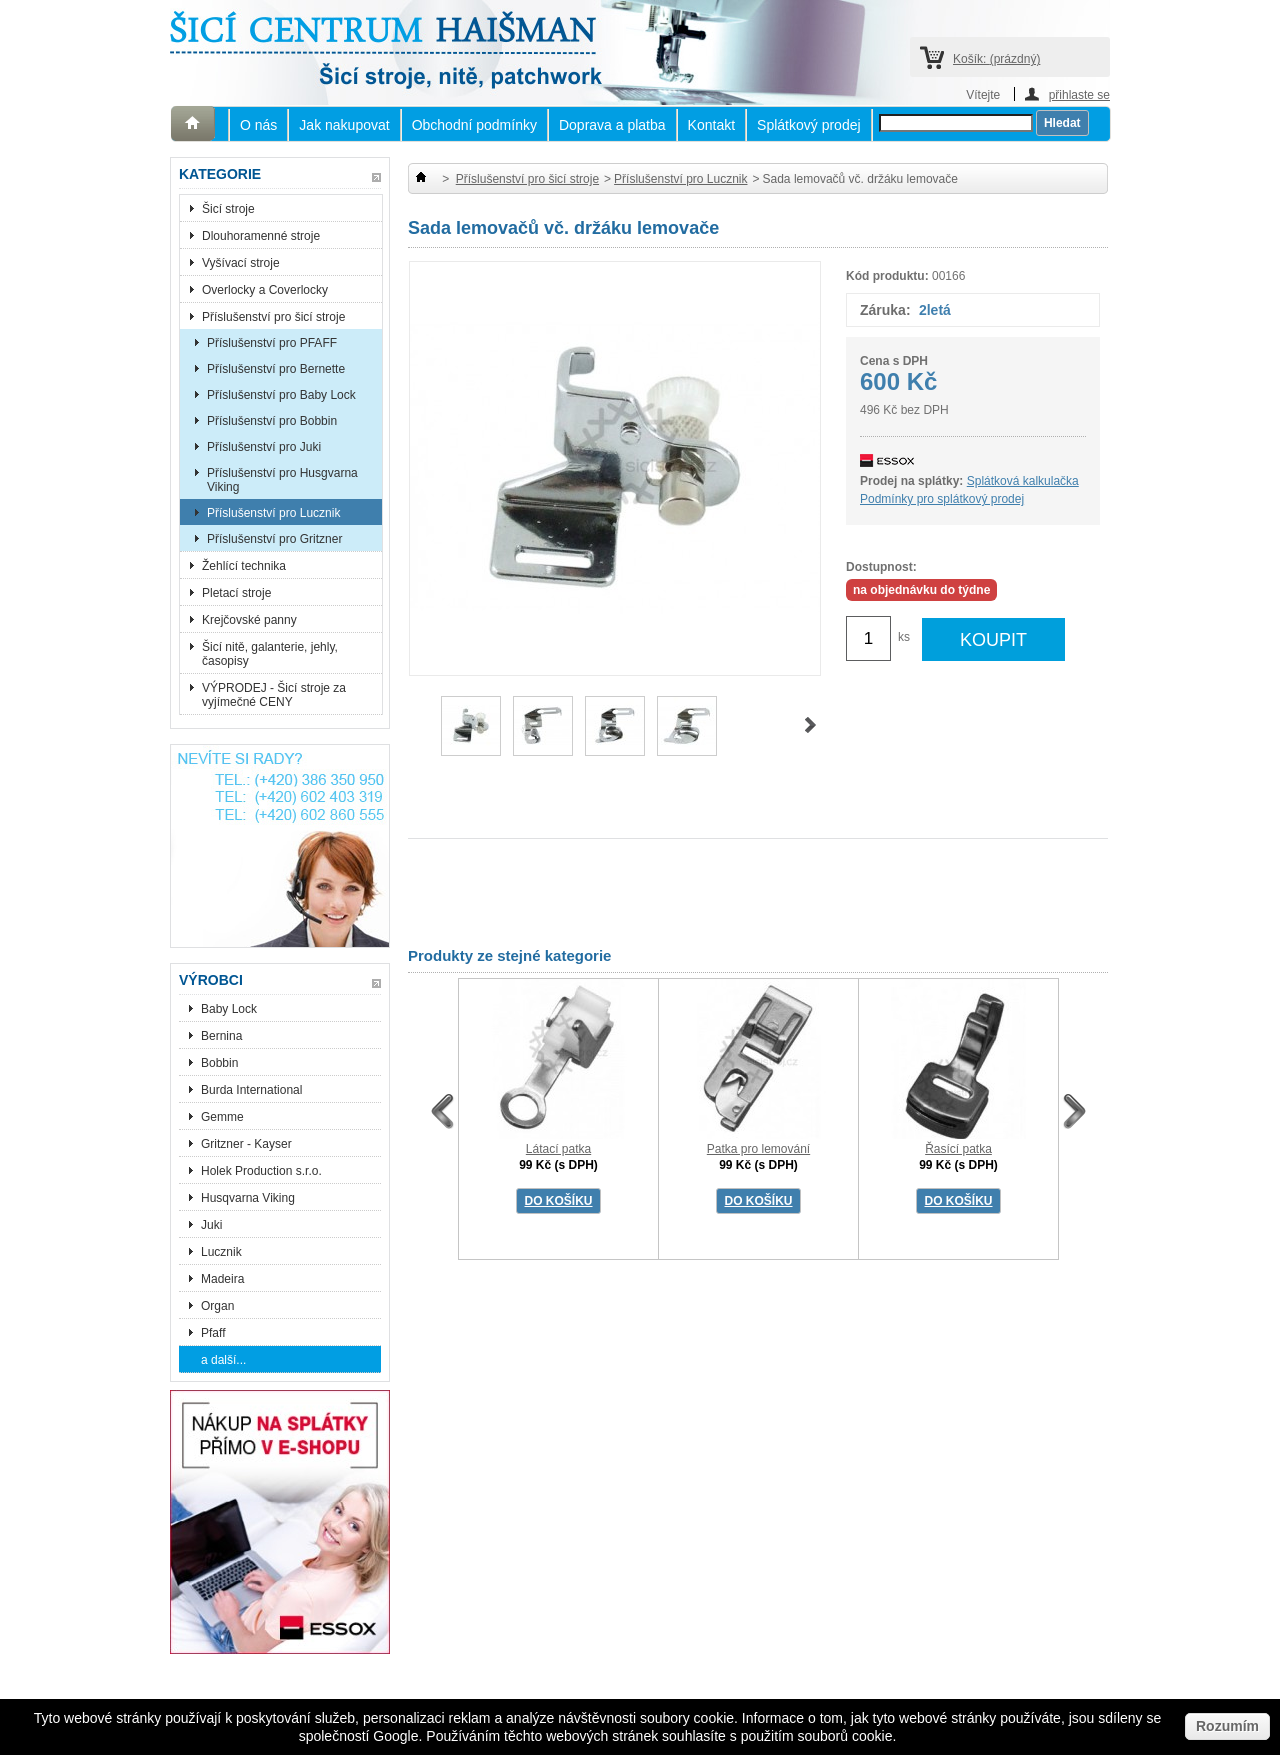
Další (810, 725)
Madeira (222, 1279)
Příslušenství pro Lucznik (273, 513)
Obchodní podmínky (474, 125)
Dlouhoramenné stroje (261, 236)
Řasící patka (958, 1149)
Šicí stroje (228, 209)
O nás (258, 125)
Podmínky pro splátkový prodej (942, 499)
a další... (223, 1360)
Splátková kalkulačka (1023, 481)
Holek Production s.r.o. (261, 1171)
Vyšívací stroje (241, 263)
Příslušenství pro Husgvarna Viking (282, 480)
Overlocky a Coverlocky (265, 290)
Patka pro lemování (758, 1149)
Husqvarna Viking (248, 1198)
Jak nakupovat (344, 125)
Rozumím (1227, 1726)
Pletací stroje (236, 593)
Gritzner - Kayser (246, 1144)
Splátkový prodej (809, 125)
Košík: (996, 59)
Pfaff (213, 1333)
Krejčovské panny (249, 620)
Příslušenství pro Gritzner (274, 539)
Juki (211, 1225)
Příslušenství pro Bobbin (272, 421)
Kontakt (711, 125)
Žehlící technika (244, 566)
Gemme (222, 1117)
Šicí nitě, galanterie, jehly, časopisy (270, 654)
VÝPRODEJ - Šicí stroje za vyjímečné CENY (274, 695)
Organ (217, 1306)
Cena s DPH (894, 361)
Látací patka (558, 1149)
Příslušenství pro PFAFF (272, 343)
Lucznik (221, 1252)
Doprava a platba (612, 125)
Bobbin (219, 1063)
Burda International (253, 1090)
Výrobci (211, 980)
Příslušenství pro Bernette (276, 369)
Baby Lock (229, 1009)
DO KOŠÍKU (558, 1201)
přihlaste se (1079, 94)
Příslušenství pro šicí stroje (273, 317)
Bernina (221, 1036)
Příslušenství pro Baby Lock (281, 395)
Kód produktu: (887, 276)
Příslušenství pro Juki (264, 447)
